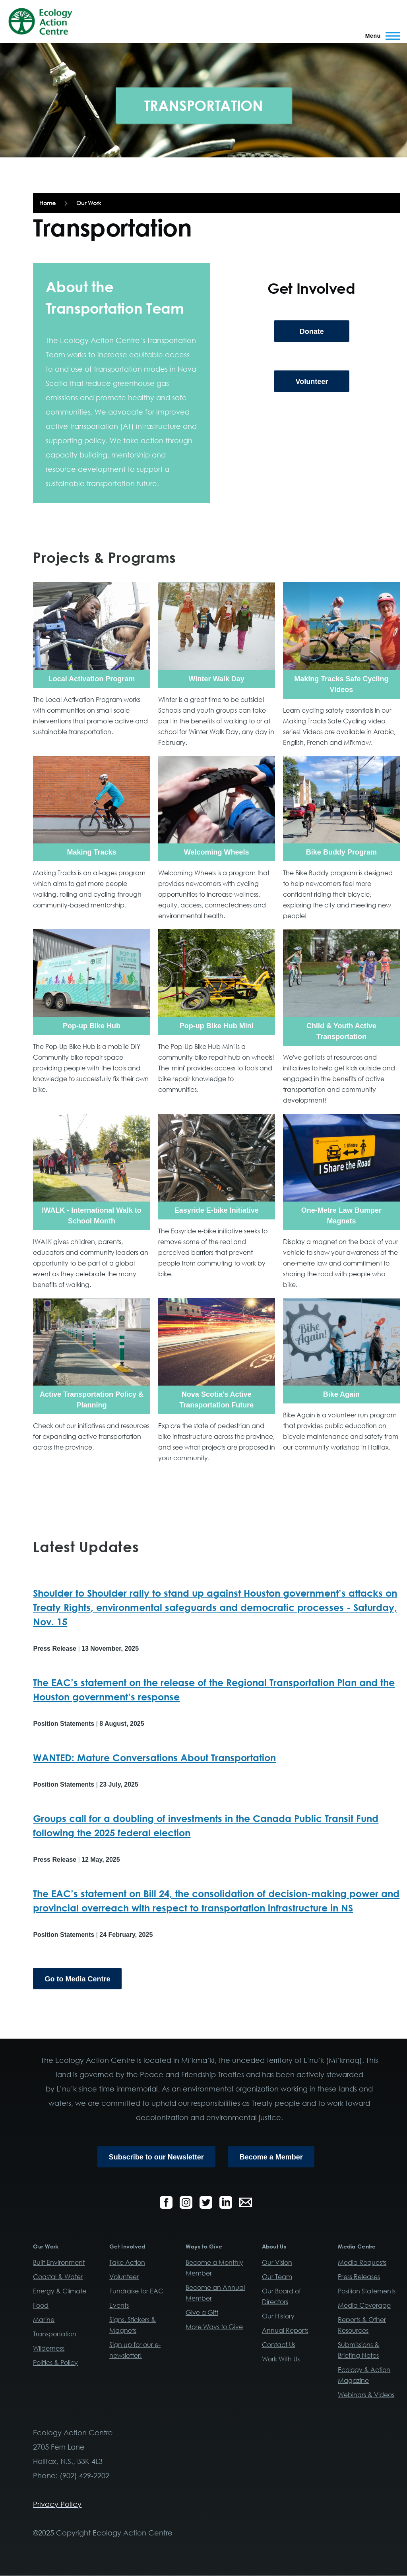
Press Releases (359, 2277)
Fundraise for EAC (136, 2291)
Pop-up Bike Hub (91, 1026)
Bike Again (341, 1394)
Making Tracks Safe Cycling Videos (341, 684)
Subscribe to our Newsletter (156, 2157)
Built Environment (59, 2262)
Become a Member (271, 2157)
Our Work (88, 203)
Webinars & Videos (366, 2395)
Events (119, 2305)
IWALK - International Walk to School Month (91, 1215)
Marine (43, 2320)
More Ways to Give (214, 2327)
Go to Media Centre (77, 1979)
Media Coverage (364, 2305)
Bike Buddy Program (341, 852)
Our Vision (277, 2262)
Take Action (127, 2262)
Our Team (277, 2277)
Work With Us (281, 2359)
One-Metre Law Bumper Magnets (341, 1215)
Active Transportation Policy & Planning (91, 1399)
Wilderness (48, 2348)
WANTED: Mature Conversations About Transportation (154, 1757)
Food (40, 2305)
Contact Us (278, 2345)
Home (47, 203)
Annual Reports (285, 2330)
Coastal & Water (58, 2277)
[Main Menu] (380, 36)
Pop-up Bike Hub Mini (217, 1026)
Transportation (54, 2334)
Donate (312, 331)
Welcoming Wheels (216, 852)
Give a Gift (202, 2312)
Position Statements (366, 2291)
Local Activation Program (91, 679)
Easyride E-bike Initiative (216, 1210)
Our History (278, 2316)
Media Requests (362, 2262)
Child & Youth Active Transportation (341, 1031)
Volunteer (312, 382)
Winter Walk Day (216, 679)
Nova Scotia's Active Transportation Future (216, 1399)
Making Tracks (91, 852)
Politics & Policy (55, 2363)
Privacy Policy (57, 2504)
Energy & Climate (59, 2291)
